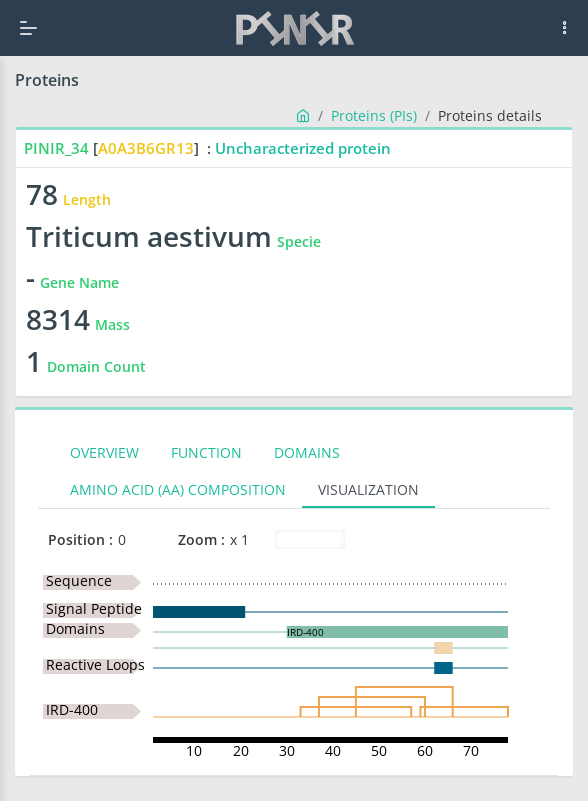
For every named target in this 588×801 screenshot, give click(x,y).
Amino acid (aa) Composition (178, 489)
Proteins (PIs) (374, 115)
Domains (307, 452)
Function (206, 452)
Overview (104, 452)
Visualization (368, 489)
